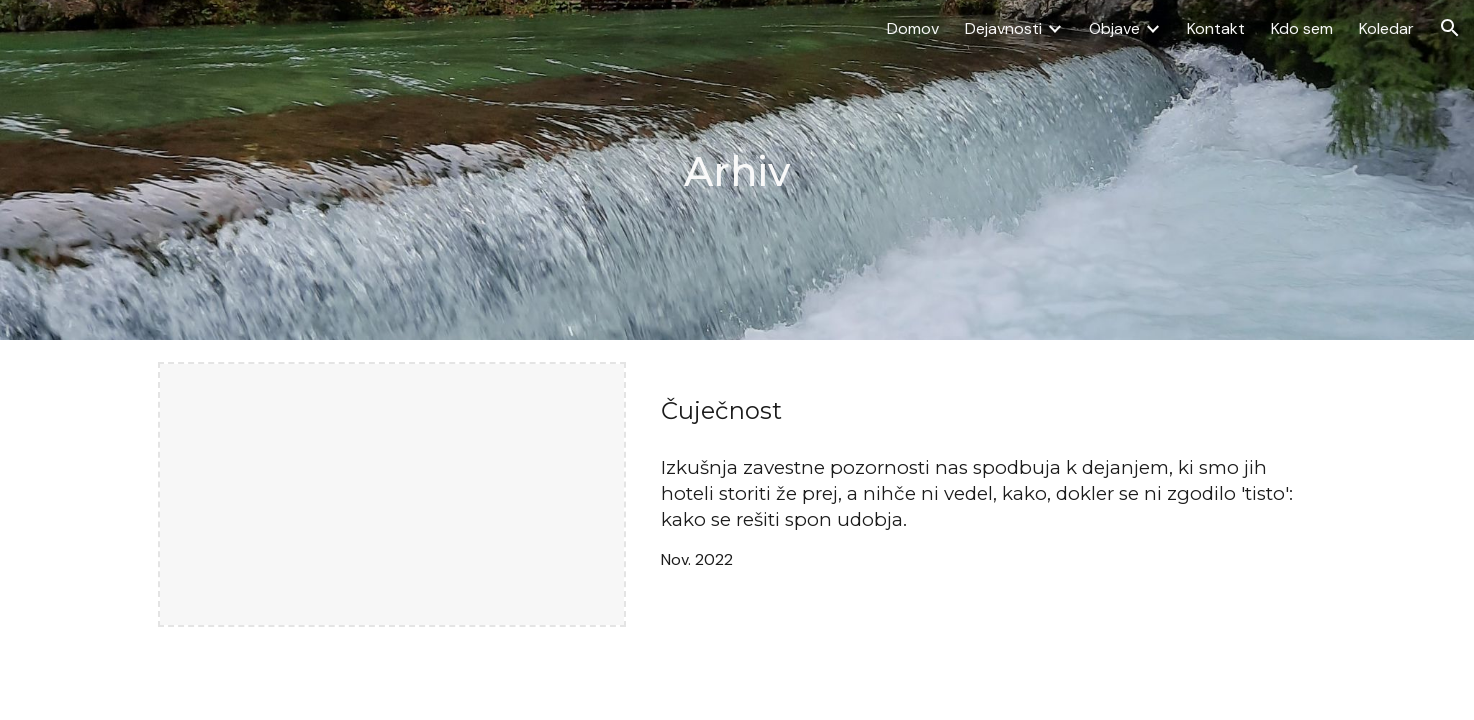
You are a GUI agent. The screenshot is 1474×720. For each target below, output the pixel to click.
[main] (737, 170)
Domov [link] (913, 28)
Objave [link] (1114, 28)
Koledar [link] (1386, 28)
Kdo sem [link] (1302, 28)
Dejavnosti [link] (1003, 28)
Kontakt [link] (1216, 28)
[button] (1450, 28)
